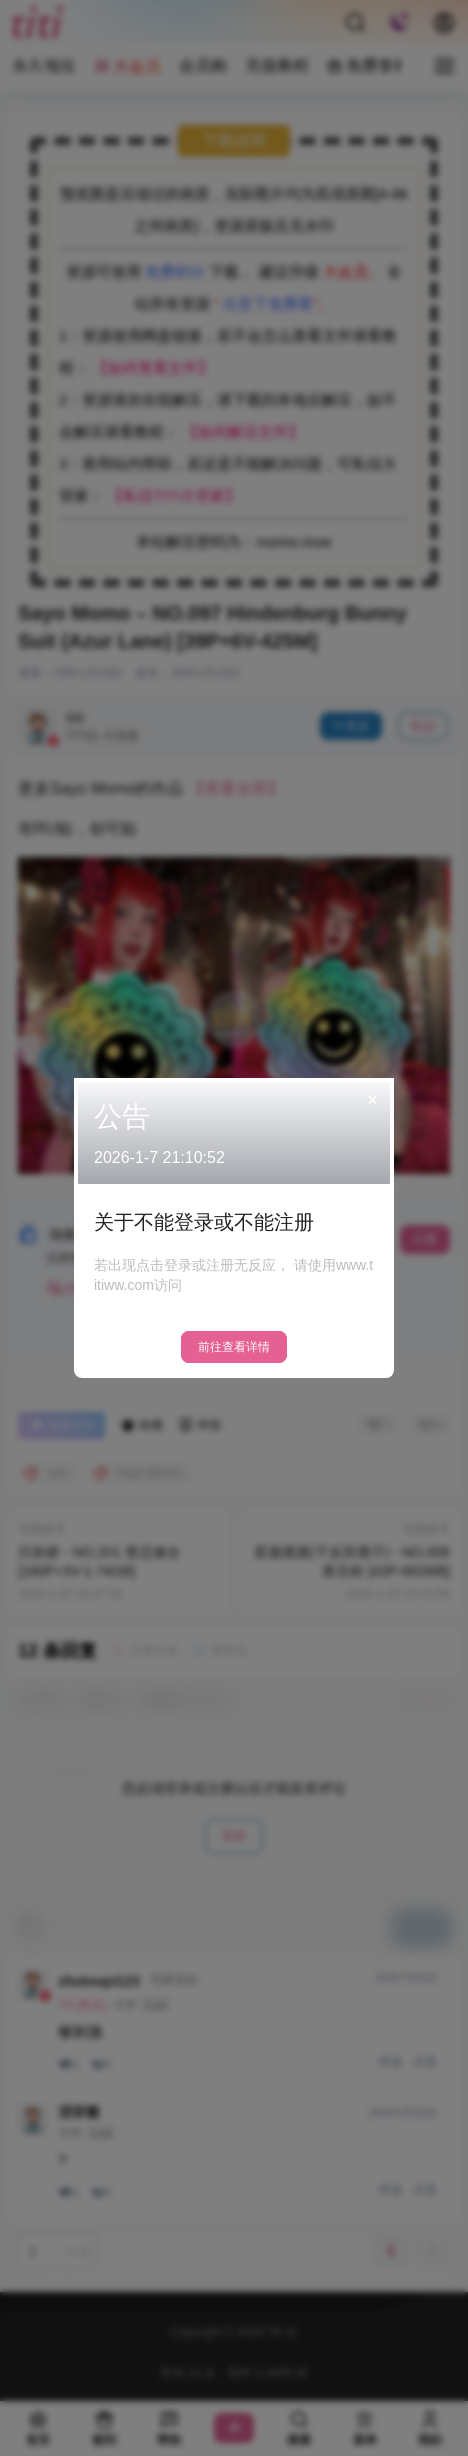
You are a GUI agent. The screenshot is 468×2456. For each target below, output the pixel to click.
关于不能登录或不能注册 (204, 1222)
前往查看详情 (234, 1347)
